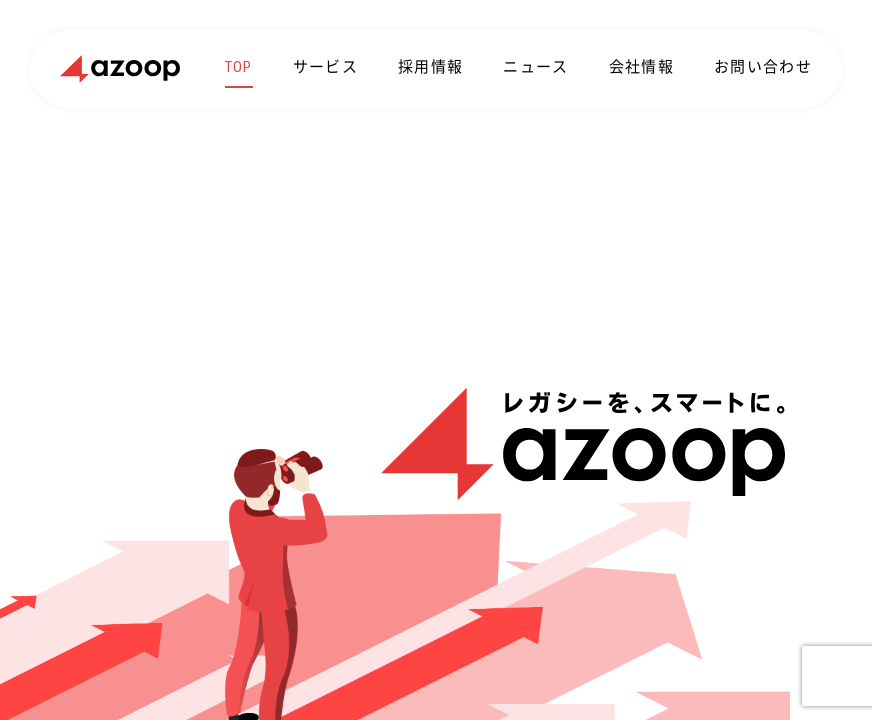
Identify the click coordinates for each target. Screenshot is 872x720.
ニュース (535, 67)
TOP (239, 67)
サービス (325, 67)
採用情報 (430, 67)
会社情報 (641, 67)
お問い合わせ (763, 67)
